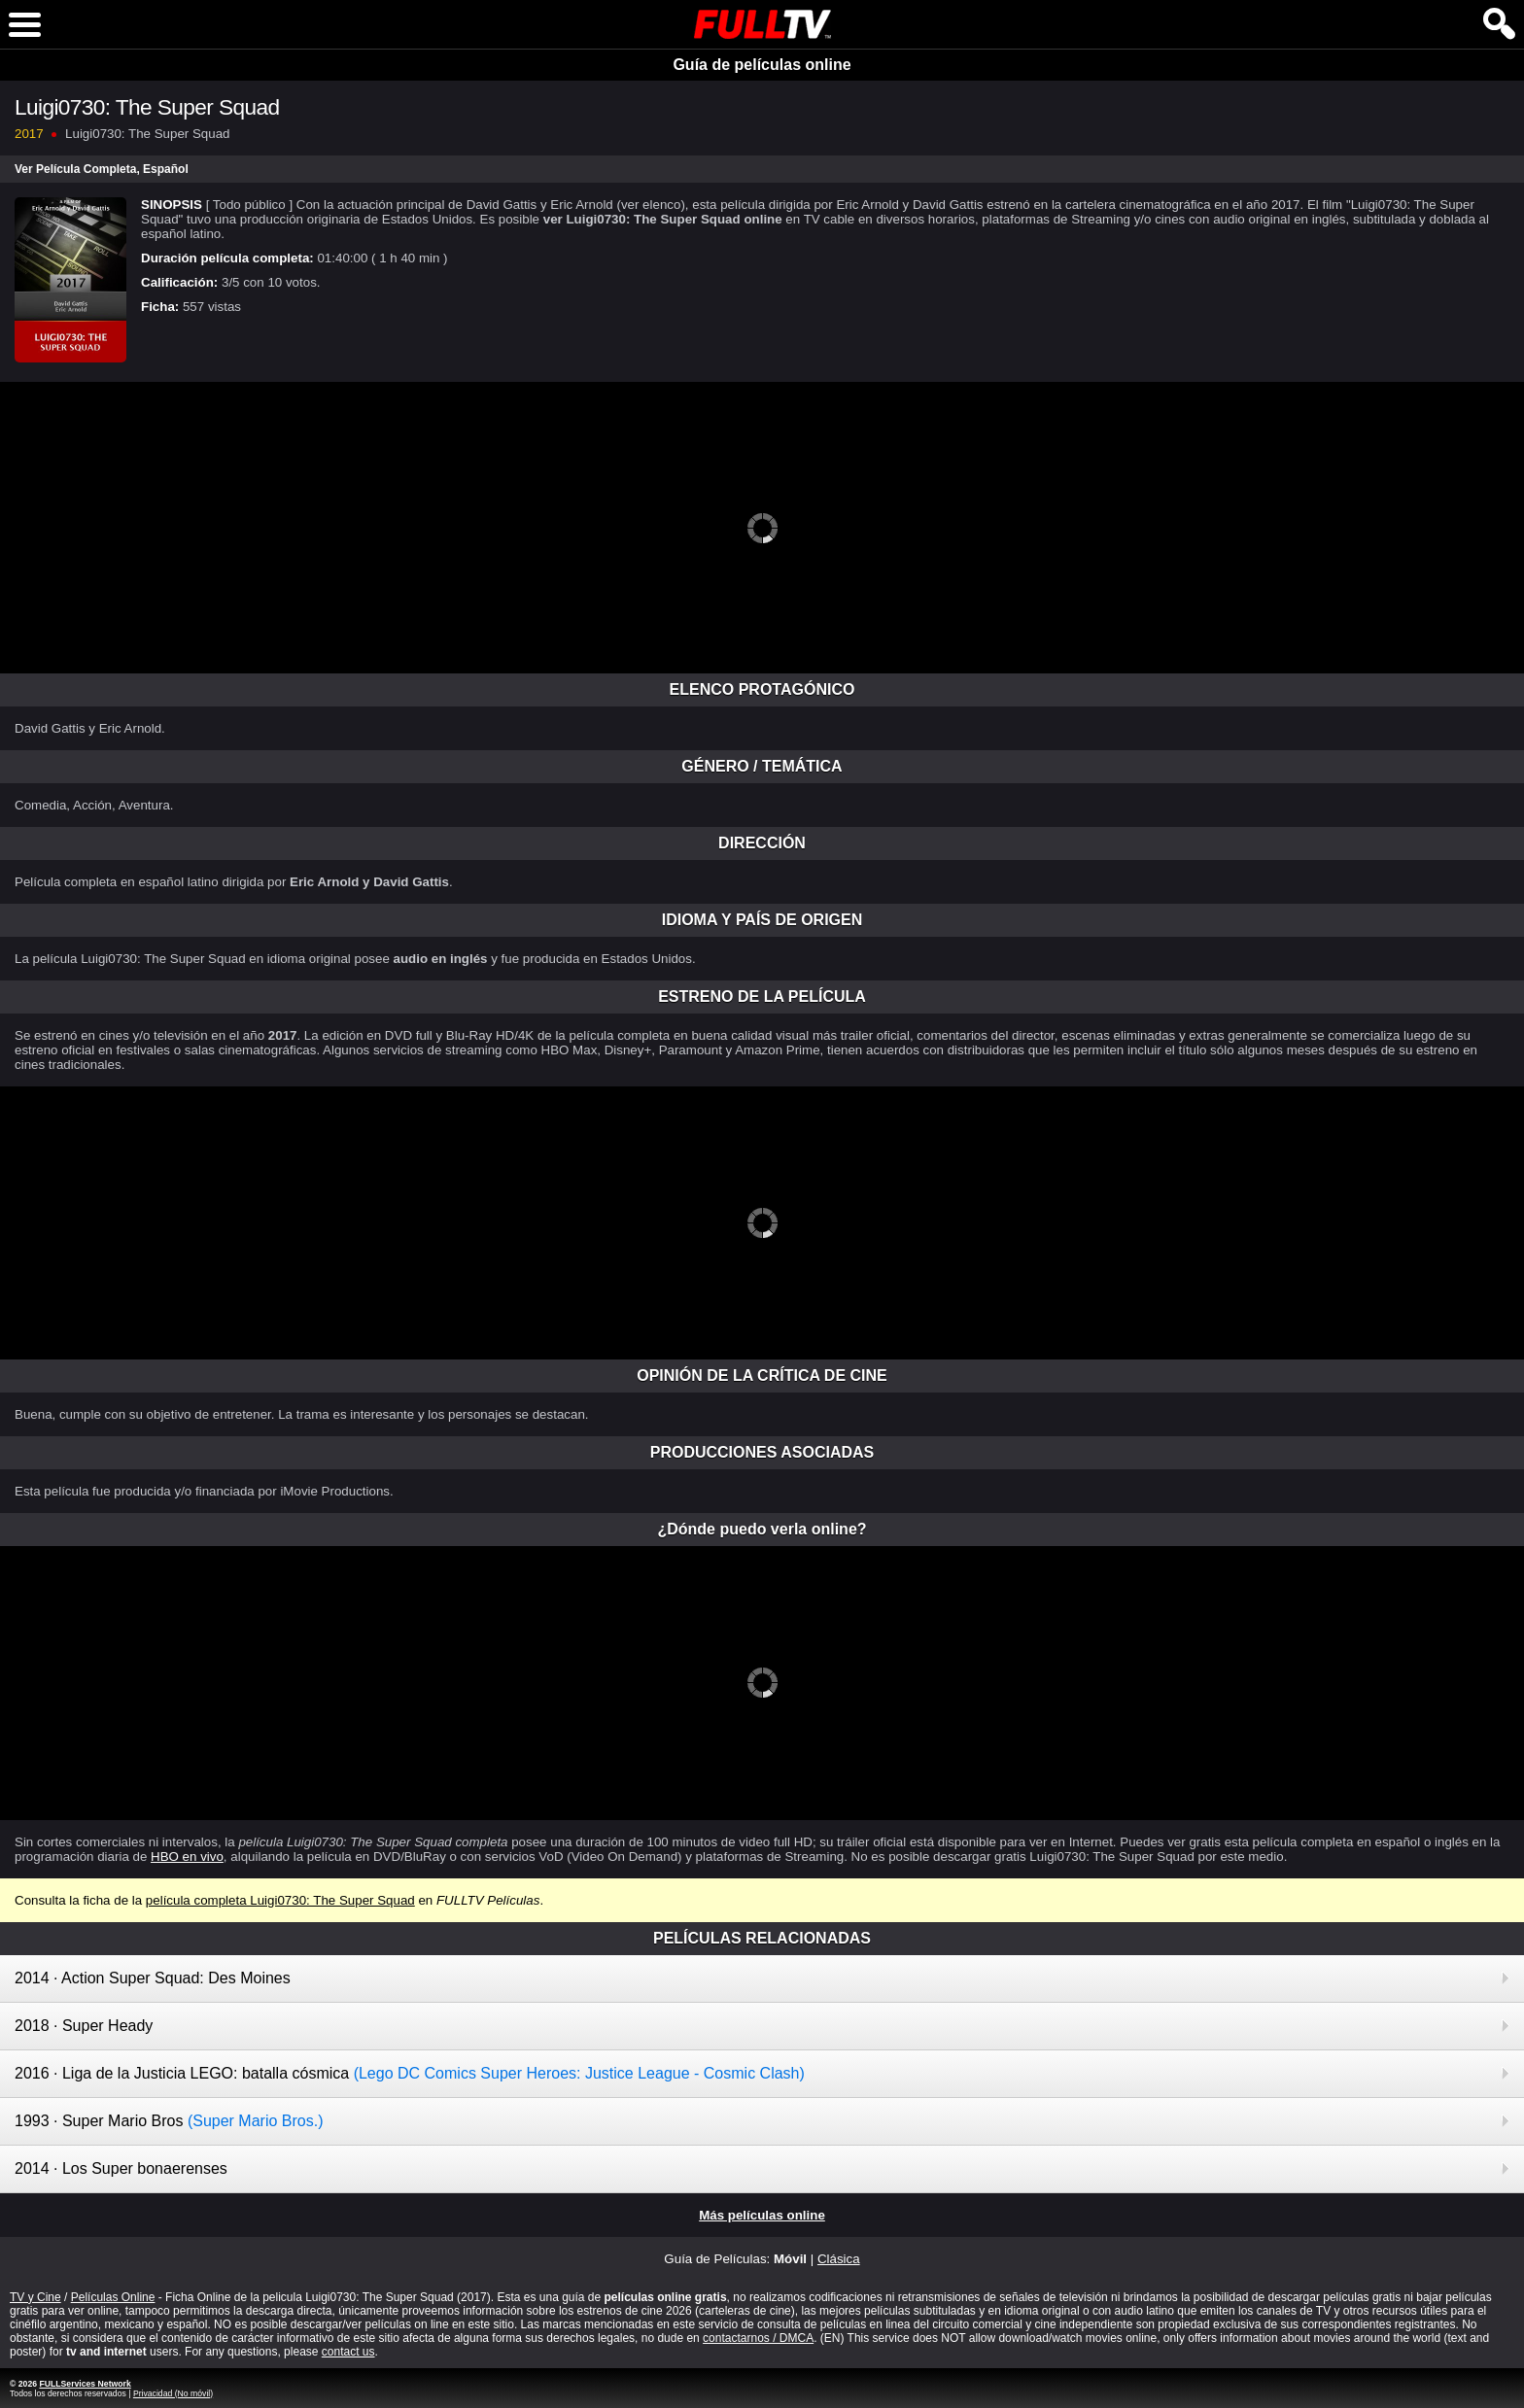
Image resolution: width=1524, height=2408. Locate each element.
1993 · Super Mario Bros (169, 2121)
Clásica (838, 2259)
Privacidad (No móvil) (173, 2393)
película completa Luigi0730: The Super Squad (280, 1900)
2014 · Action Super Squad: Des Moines (153, 1978)
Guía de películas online (761, 64)
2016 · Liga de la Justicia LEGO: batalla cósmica (410, 2073)
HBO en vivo (187, 1856)
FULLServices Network (84, 2384)
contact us (348, 2351)
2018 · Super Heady (84, 2025)
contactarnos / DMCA (758, 2338)
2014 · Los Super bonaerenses (121, 2168)
